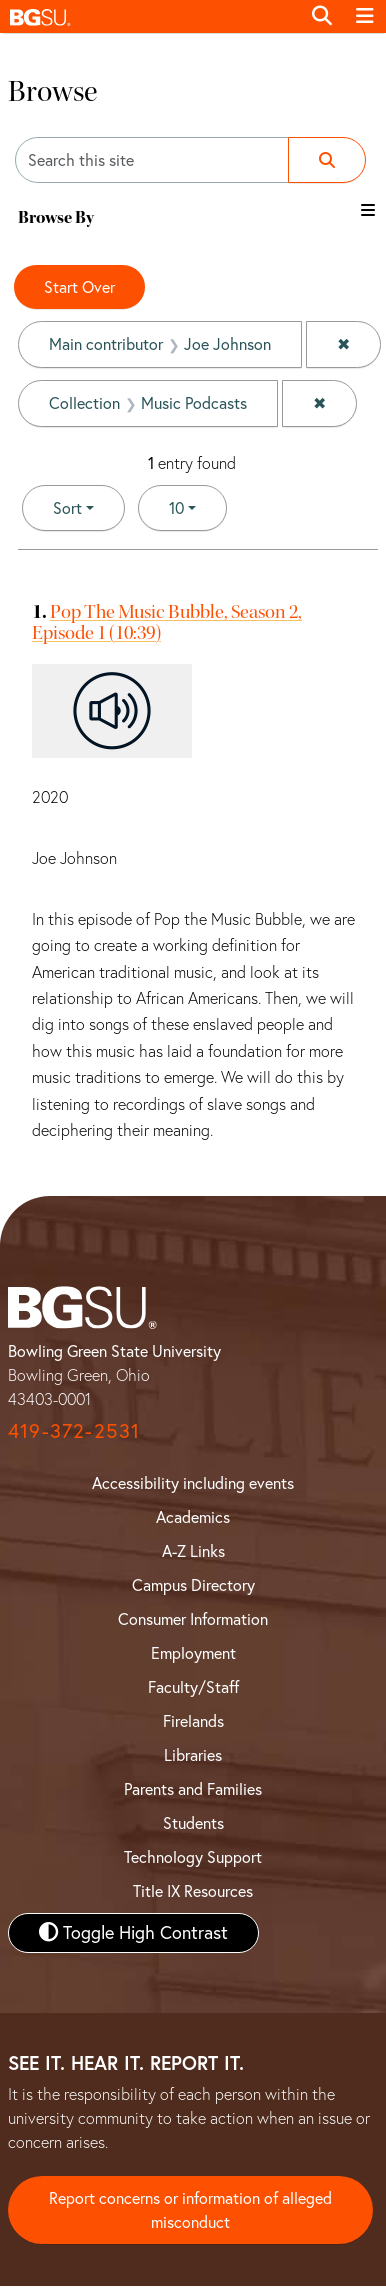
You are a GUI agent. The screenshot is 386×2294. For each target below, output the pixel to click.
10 (198, 506)
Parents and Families (193, 1789)
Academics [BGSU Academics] (193, 1517)
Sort (67, 508)
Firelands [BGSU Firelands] (193, 1721)
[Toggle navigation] (365, 16)
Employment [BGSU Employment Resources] (193, 1653)
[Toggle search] (322, 16)
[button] (150, 16)
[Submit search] (327, 160)
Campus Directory (193, 1585)
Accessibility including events (193, 1483)
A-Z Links (193, 1551)
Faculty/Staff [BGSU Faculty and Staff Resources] (193, 1687)
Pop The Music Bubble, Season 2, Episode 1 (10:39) (167, 622)
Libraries (193, 1755)
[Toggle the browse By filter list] (368, 210)
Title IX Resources (193, 1891)
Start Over (79, 287)
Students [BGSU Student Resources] (193, 1823)
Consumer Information (193, 1619)
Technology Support (193, 1857)
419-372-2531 (74, 1430)
